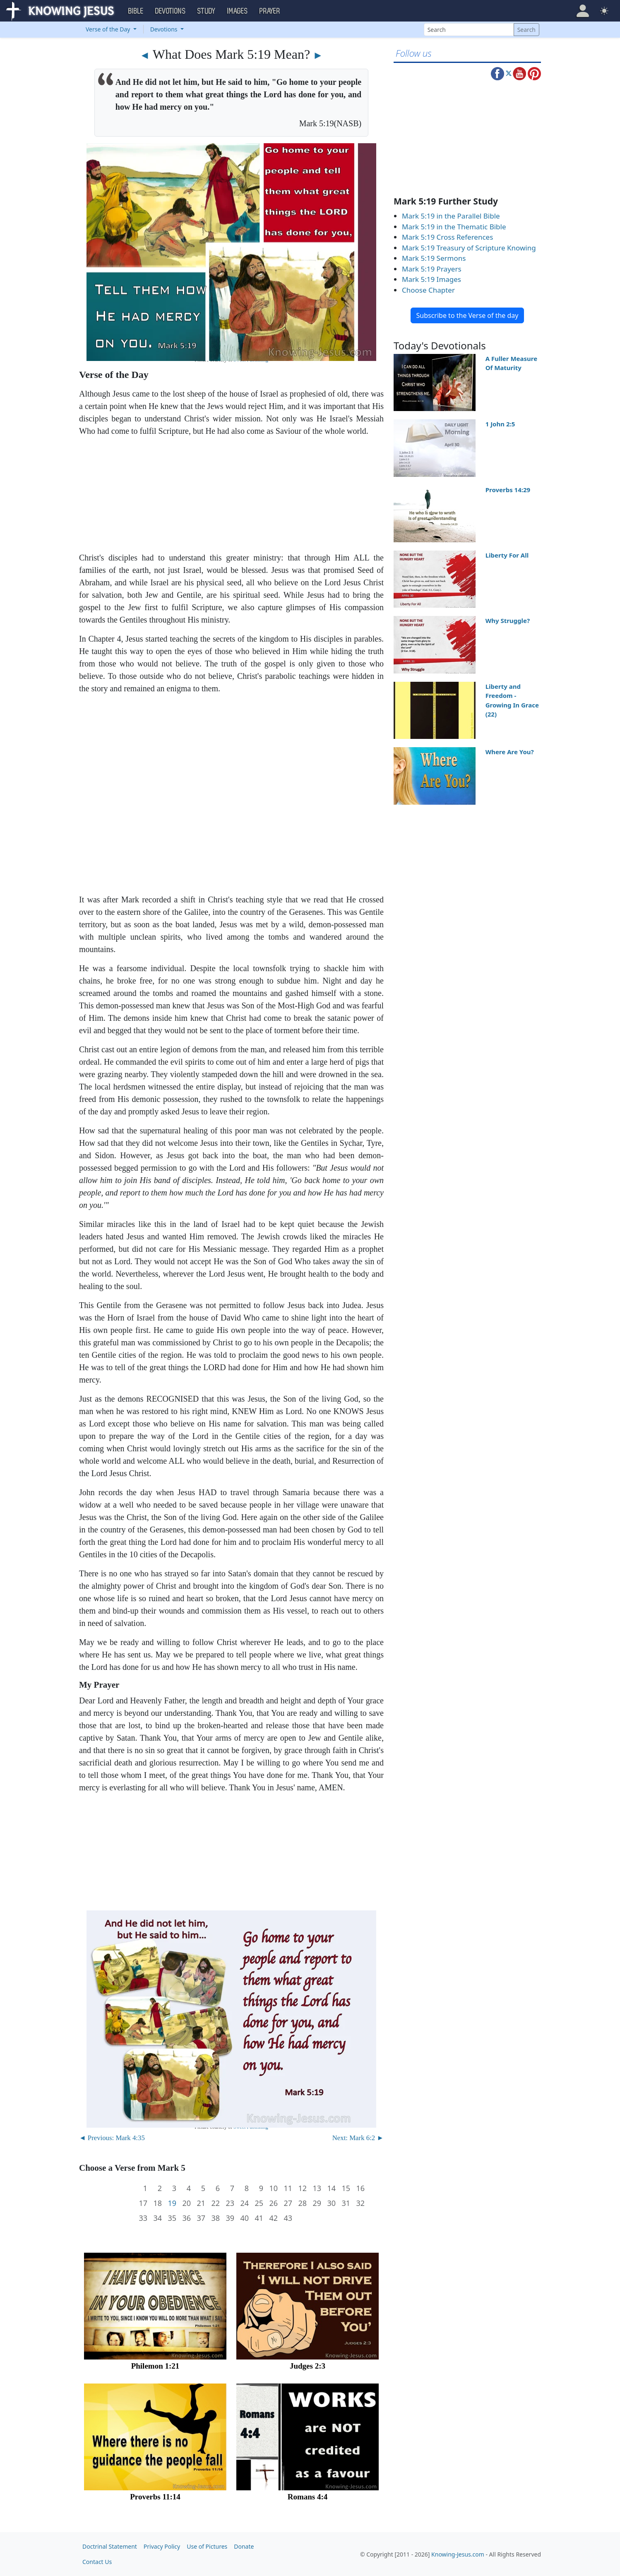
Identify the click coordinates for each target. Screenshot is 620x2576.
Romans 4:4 (308, 2496)
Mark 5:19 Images (431, 279)
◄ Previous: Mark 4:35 (112, 2138)
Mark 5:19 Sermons (434, 258)
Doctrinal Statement (109, 2546)
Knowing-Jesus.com (457, 2554)
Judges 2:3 (307, 2366)
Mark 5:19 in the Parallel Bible (451, 216)
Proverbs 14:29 (507, 490)
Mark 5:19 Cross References (447, 237)
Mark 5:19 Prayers (431, 269)
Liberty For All (507, 555)
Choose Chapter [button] (428, 290)
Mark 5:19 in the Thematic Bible (454, 226)
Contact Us (97, 2562)
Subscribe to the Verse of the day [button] (467, 315)
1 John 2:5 (500, 424)
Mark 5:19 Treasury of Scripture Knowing (469, 248)
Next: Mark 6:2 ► (358, 2138)
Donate (244, 2546)
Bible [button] (136, 11)
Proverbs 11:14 (155, 2496)
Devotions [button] (170, 11)
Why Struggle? (507, 620)
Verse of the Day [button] (109, 29)
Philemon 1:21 (155, 2366)
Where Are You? (509, 752)
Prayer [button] (270, 11)
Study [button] (206, 11)
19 (172, 2203)
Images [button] (237, 11)
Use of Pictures (207, 2546)
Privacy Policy (162, 2546)
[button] (583, 11)
